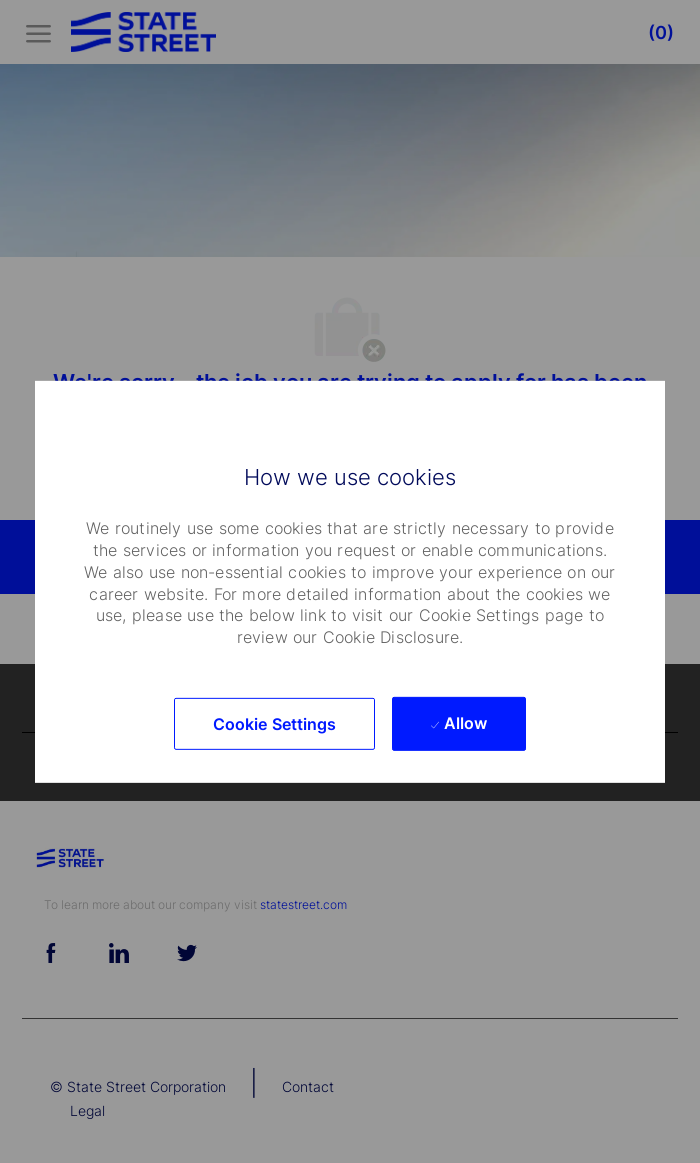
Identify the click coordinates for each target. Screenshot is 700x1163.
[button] (275, 724)
